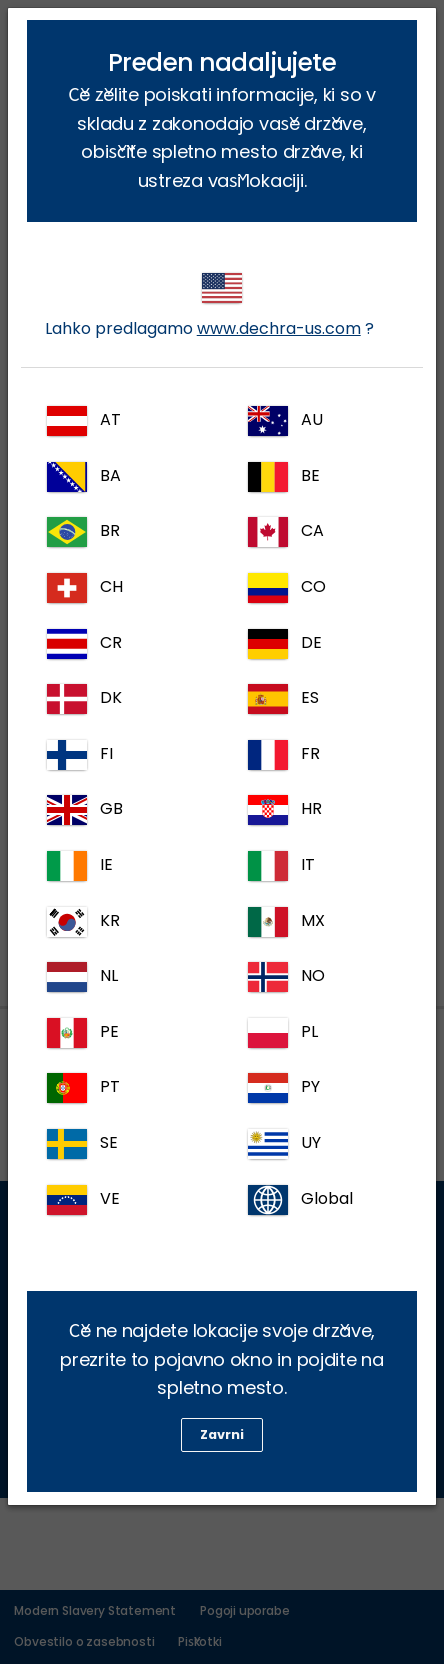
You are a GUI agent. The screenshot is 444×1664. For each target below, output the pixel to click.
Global (300, 1200)
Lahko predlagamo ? (209, 306)
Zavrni (222, 1434)
